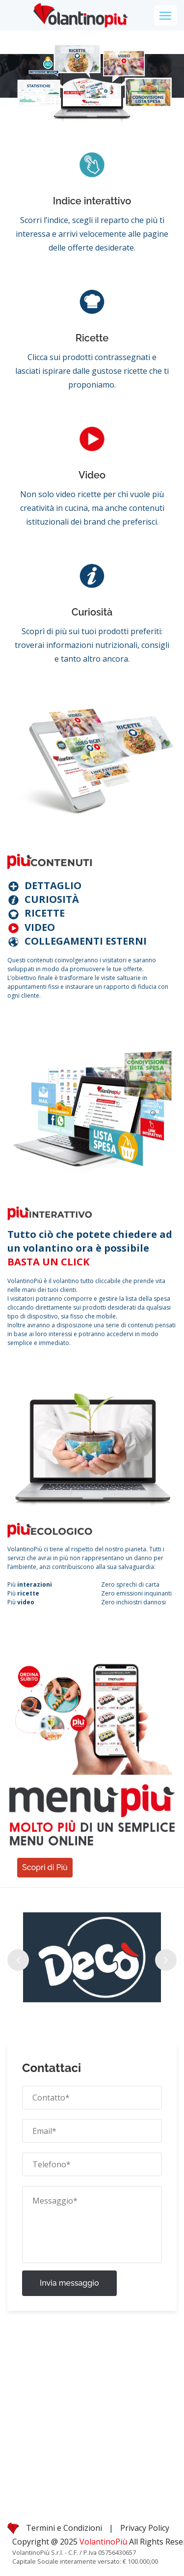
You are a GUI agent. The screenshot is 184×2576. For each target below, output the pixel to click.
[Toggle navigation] (165, 15)
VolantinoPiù (104, 2541)
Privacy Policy (144, 2527)
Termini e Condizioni (64, 2527)
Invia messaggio (69, 2283)
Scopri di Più (45, 1867)
